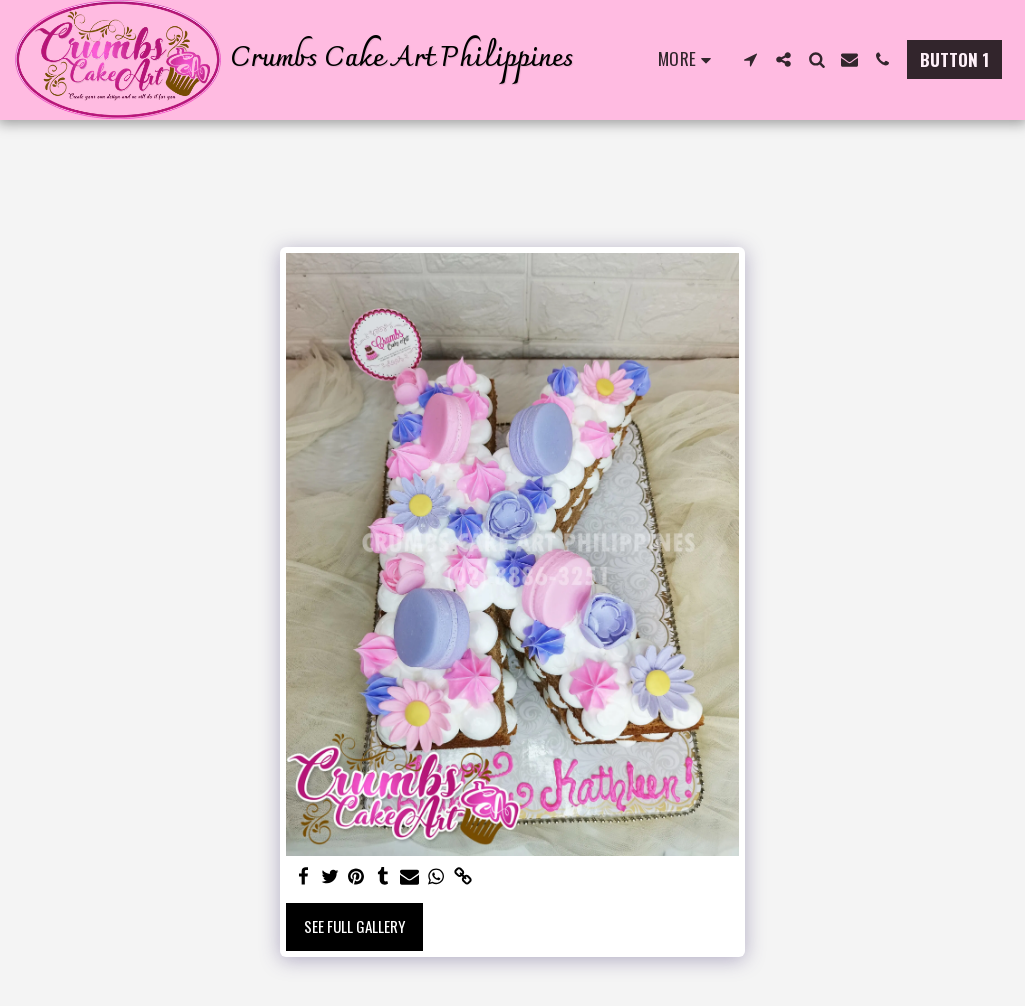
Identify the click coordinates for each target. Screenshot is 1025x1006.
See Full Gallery (354, 926)
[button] (750, 59)
